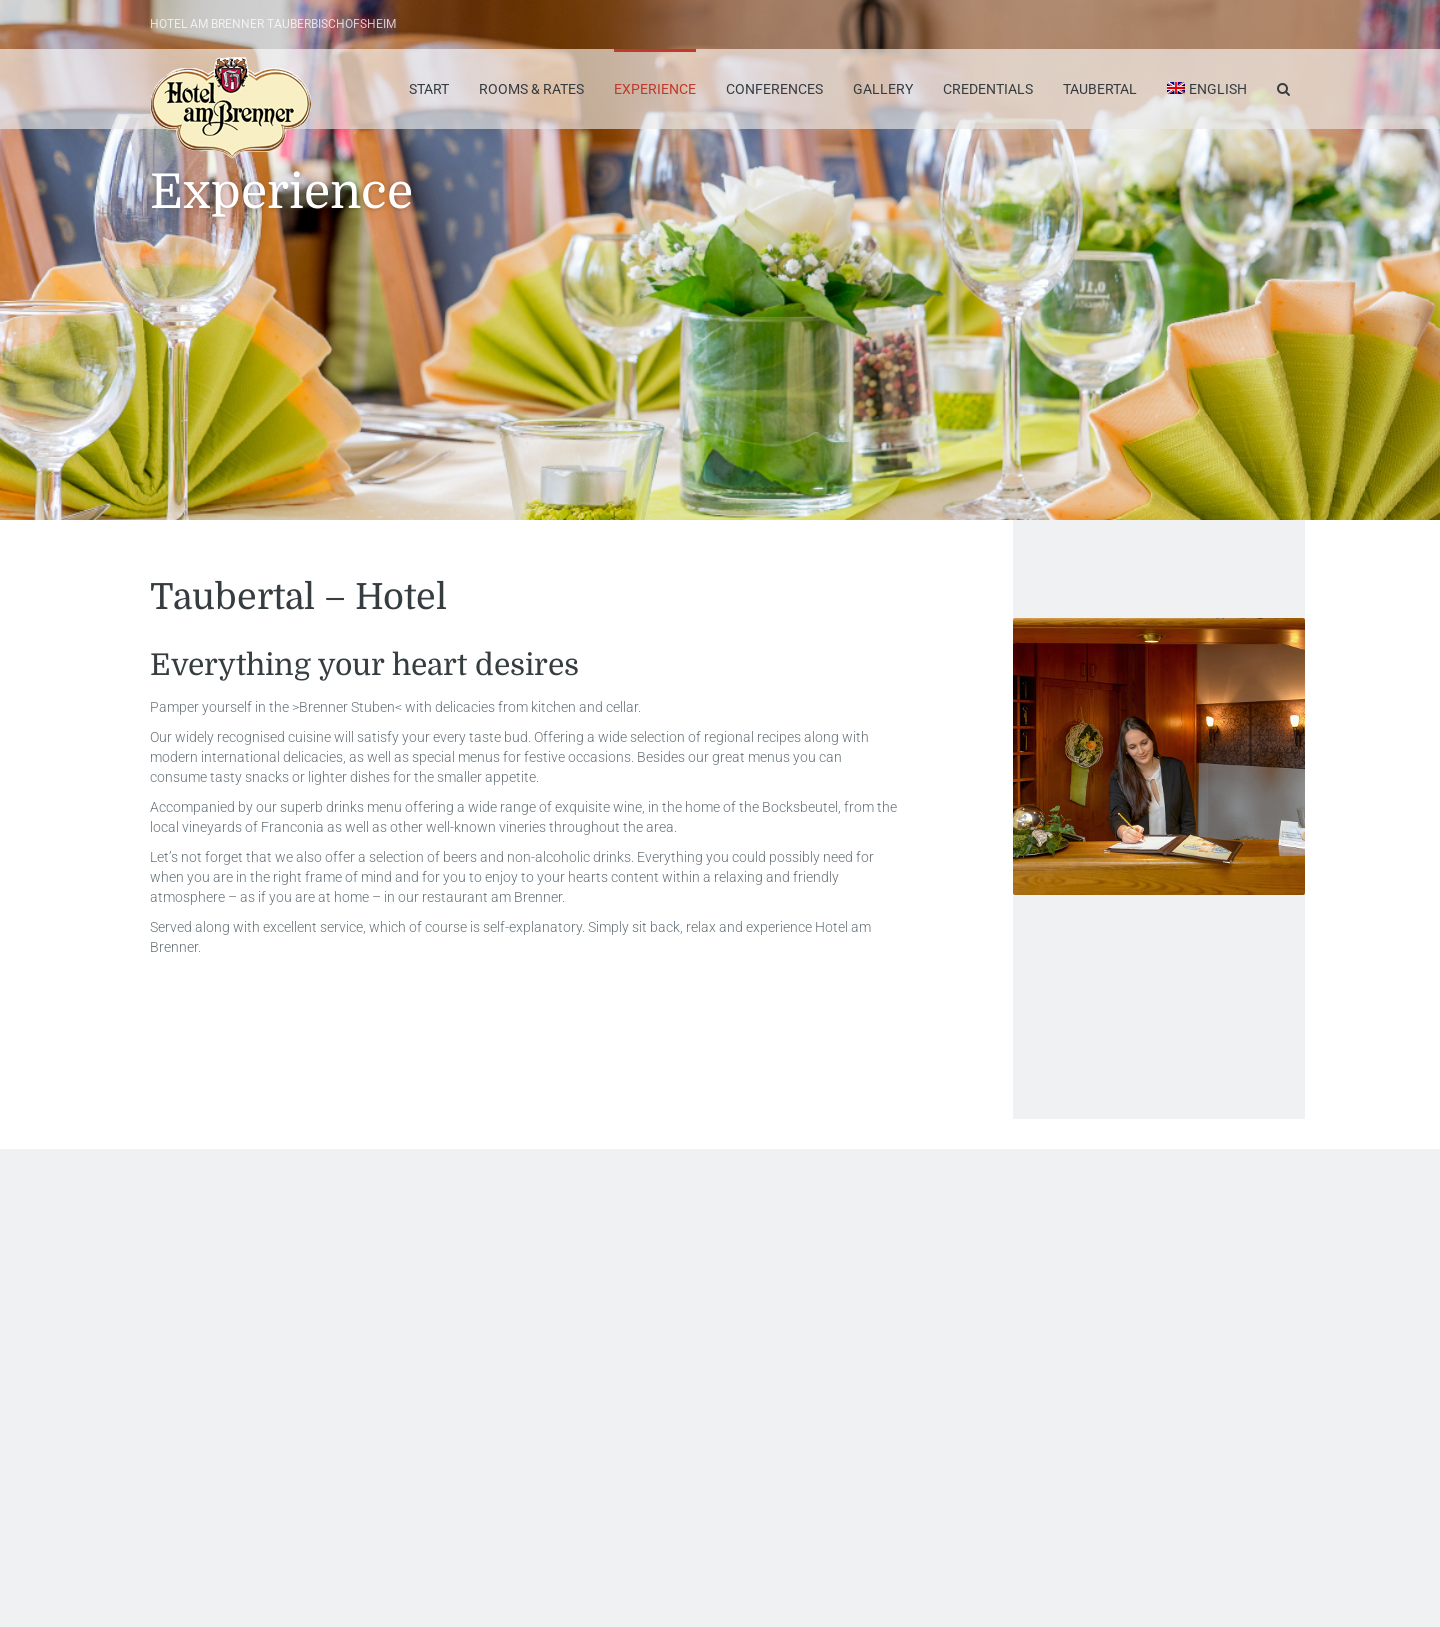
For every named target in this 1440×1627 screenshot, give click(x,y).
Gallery (883, 89)
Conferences (774, 89)
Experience (655, 89)
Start (429, 89)
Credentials (988, 89)
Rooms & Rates (531, 89)
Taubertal (1100, 89)
